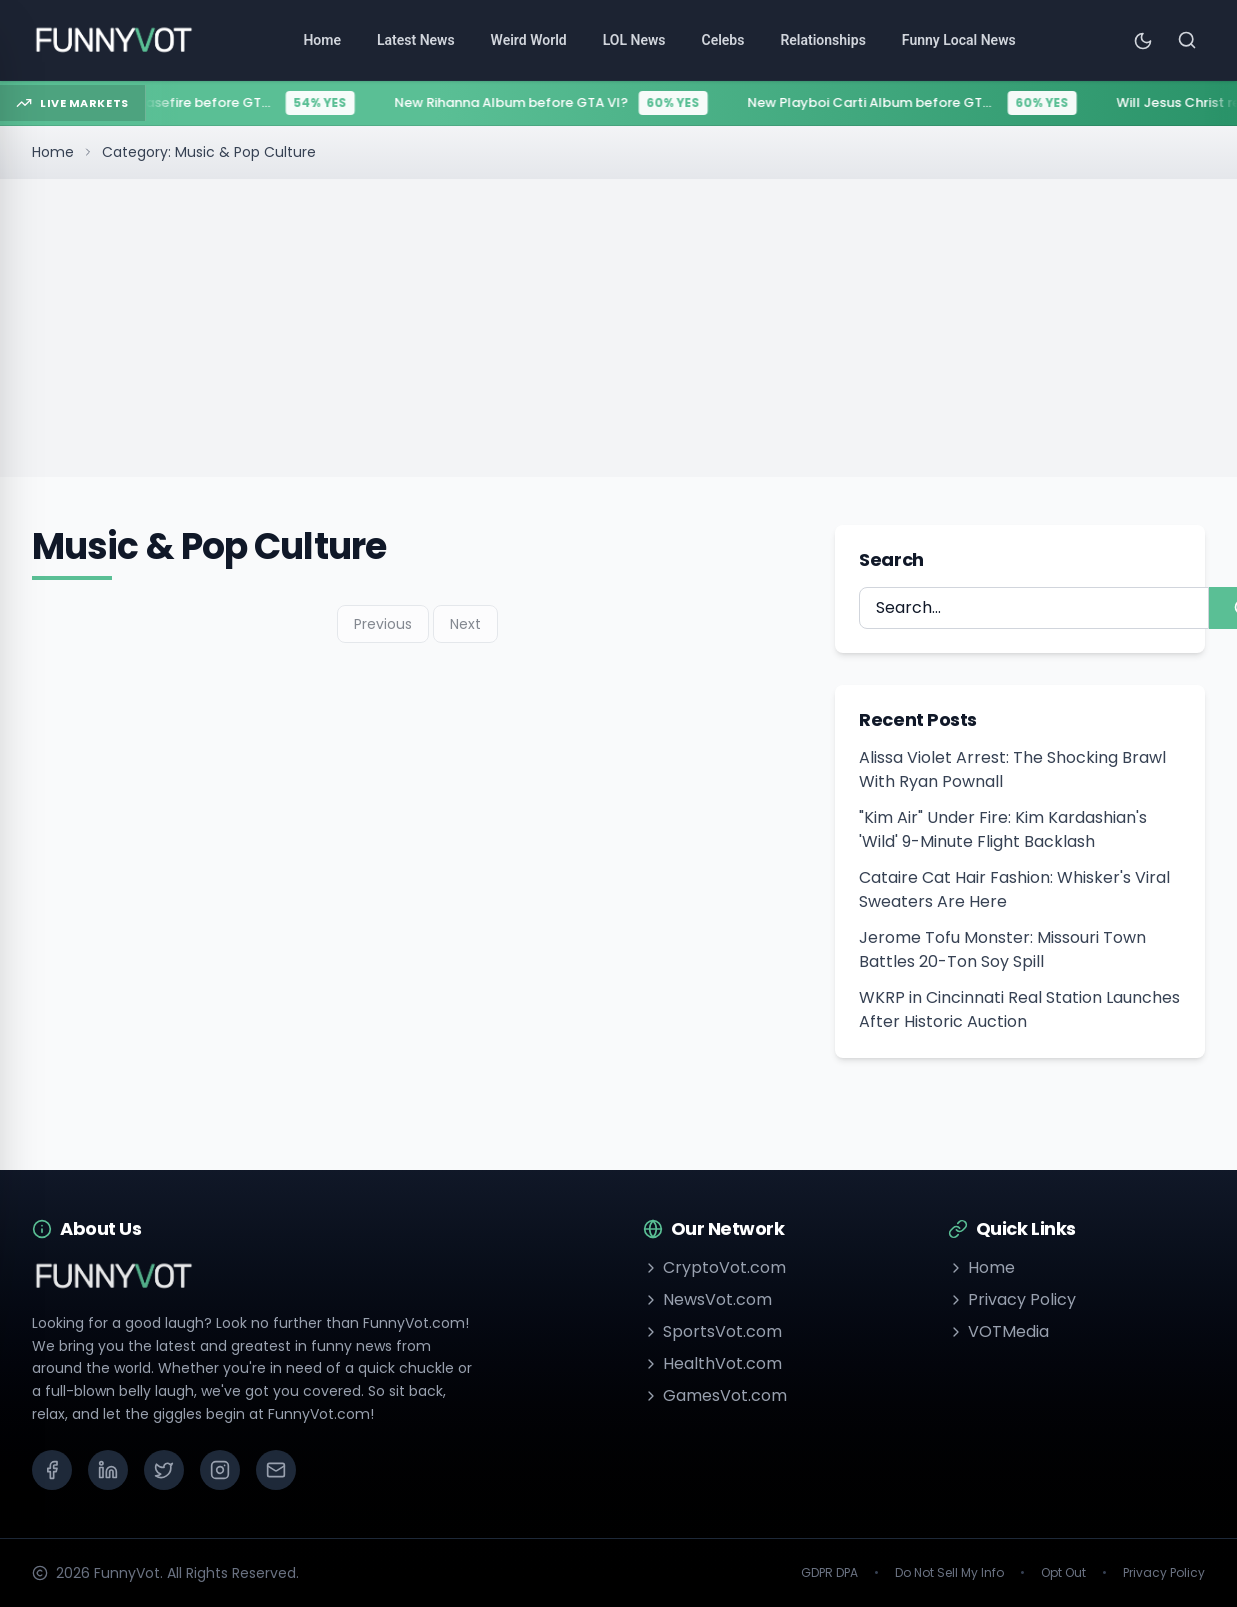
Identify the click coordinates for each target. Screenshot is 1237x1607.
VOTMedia (998, 1331)
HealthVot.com (712, 1363)
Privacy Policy (1012, 1299)
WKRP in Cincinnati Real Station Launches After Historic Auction (1019, 1009)
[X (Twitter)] (164, 1470)
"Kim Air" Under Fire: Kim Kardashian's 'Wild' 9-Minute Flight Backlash (1003, 829)
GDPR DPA (829, 1573)
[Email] (276, 1470)
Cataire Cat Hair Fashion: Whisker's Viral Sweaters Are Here (1014, 889)
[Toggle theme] (1143, 40)
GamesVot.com (715, 1395)
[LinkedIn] (108, 1470)
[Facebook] (52, 1470)
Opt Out (1063, 1573)
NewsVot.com (707, 1299)
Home (53, 152)
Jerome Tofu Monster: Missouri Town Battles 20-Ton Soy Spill (1002, 949)
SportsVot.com (712, 1331)
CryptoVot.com (714, 1267)
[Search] (1187, 40)
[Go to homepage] (113, 40)
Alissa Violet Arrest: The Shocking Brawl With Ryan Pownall (1012, 769)
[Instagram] (220, 1470)
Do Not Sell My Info (949, 1573)
